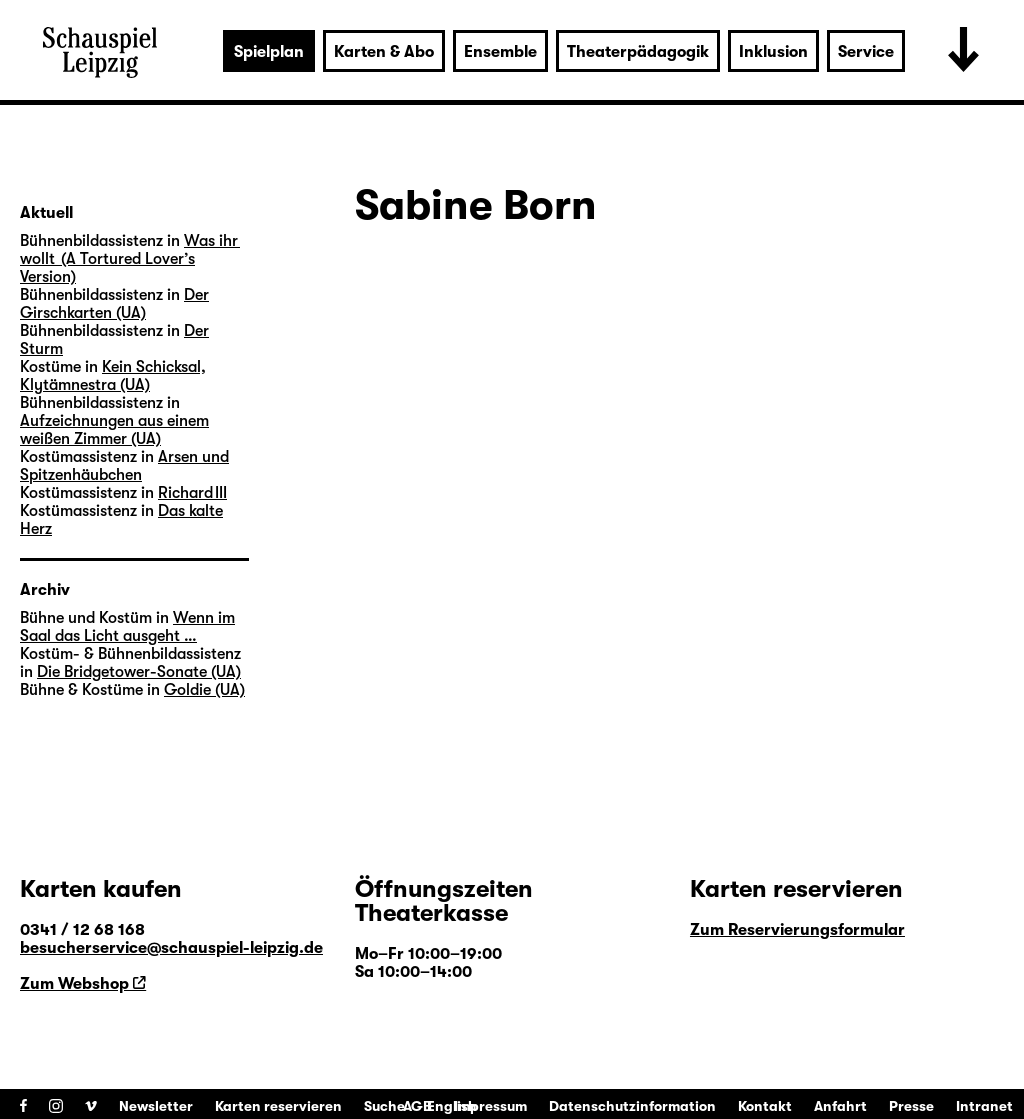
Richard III (192, 493)
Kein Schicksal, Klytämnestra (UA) (113, 376)
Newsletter (156, 1106)
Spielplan (269, 52)
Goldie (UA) (204, 690)
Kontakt (765, 1106)
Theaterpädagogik (638, 52)
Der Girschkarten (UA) (114, 304)
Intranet (984, 1106)
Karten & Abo (384, 52)
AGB (417, 1106)
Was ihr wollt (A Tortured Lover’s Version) (130, 259)
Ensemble (500, 52)
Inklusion (773, 52)
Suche (384, 1106)
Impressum (490, 1106)
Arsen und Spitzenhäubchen (124, 466)
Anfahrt (840, 1106)
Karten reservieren (278, 1106)
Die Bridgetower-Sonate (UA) (139, 672)
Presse (911, 1106)
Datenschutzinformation (632, 1106)
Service (866, 52)
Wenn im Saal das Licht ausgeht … (127, 627)
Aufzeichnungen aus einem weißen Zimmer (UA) (114, 430)
